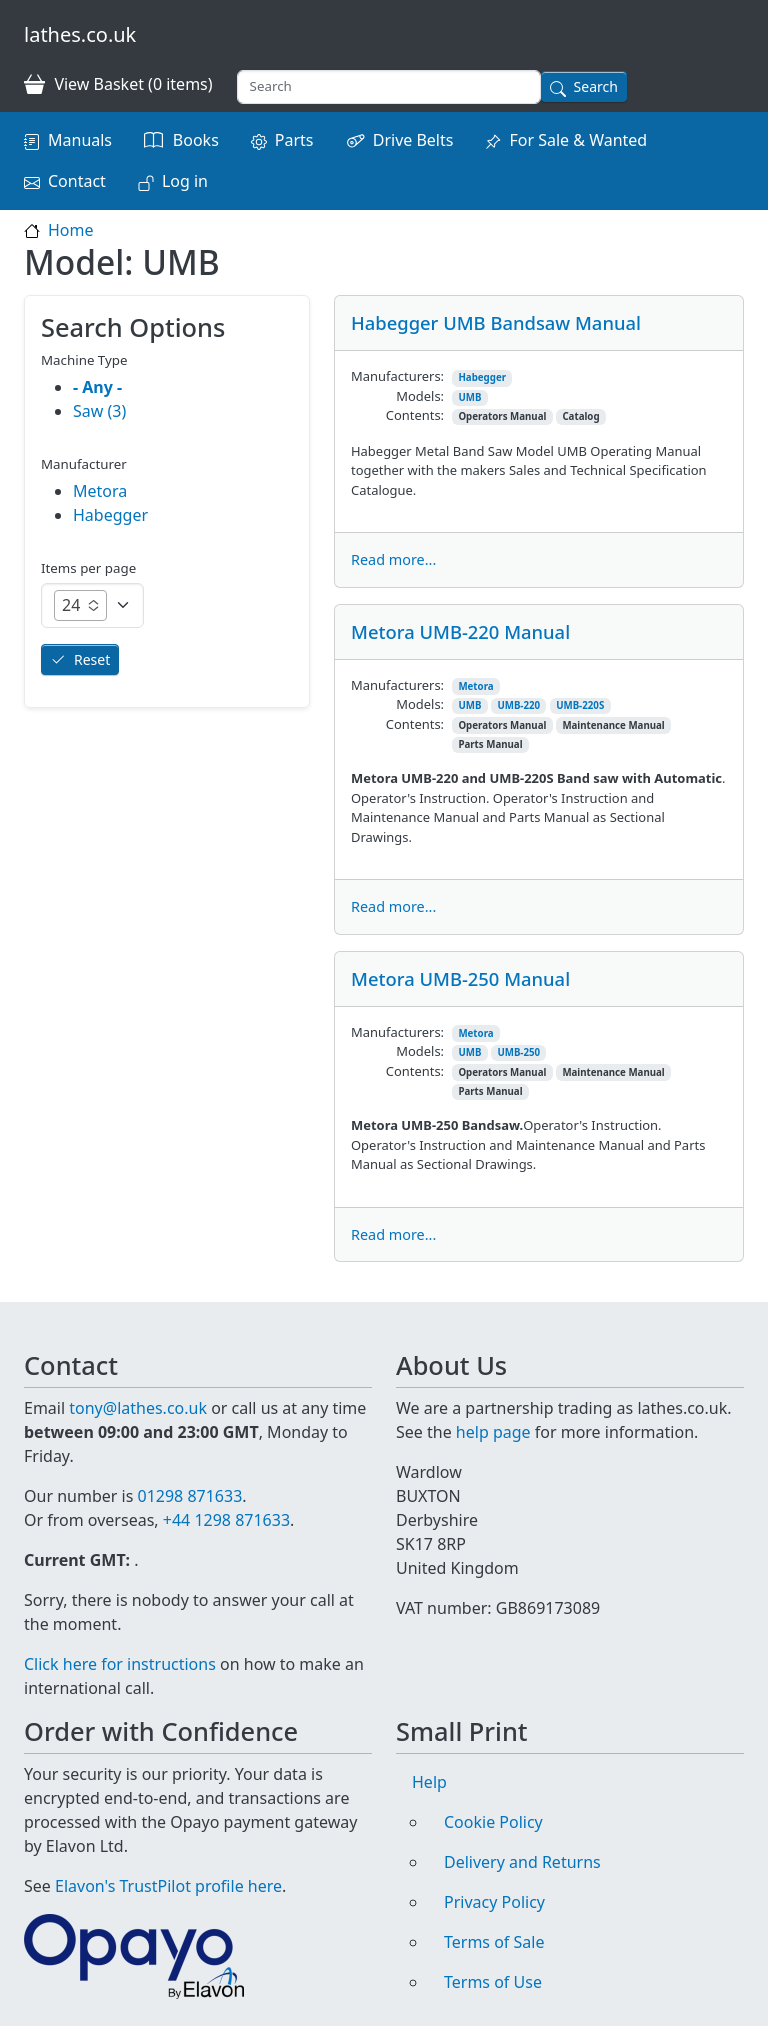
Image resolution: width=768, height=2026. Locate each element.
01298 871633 (189, 1496)
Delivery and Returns (522, 1862)
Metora (475, 686)
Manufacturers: (397, 376)
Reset (92, 659)
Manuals (80, 140)
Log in (185, 181)
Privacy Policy (494, 1902)
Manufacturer (84, 464)
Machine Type (84, 360)
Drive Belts (413, 140)
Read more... (393, 559)
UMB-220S (580, 705)
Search (596, 86)
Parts (294, 140)
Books (196, 140)
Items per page (88, 568)
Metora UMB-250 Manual (460, 978)
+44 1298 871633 (226, 1520)
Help (429, 1782)
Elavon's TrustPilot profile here (168, 1886)
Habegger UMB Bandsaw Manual (496, 322)
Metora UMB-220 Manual (460, 631)
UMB (469, 397)
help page (493, 1432)
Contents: (415, 415)
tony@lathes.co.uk (138, 1408)
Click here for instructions (120, 1664)
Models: (420, 396)
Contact (77, 181)
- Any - (97, 387)
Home (71, 230)
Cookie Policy (493, 1822)
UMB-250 (518, 1052)
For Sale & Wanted (578, 140)
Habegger (482, 377)
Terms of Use (493, 1982)
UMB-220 (518, 705)
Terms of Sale (494, 1942)
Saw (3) (99, 411)
